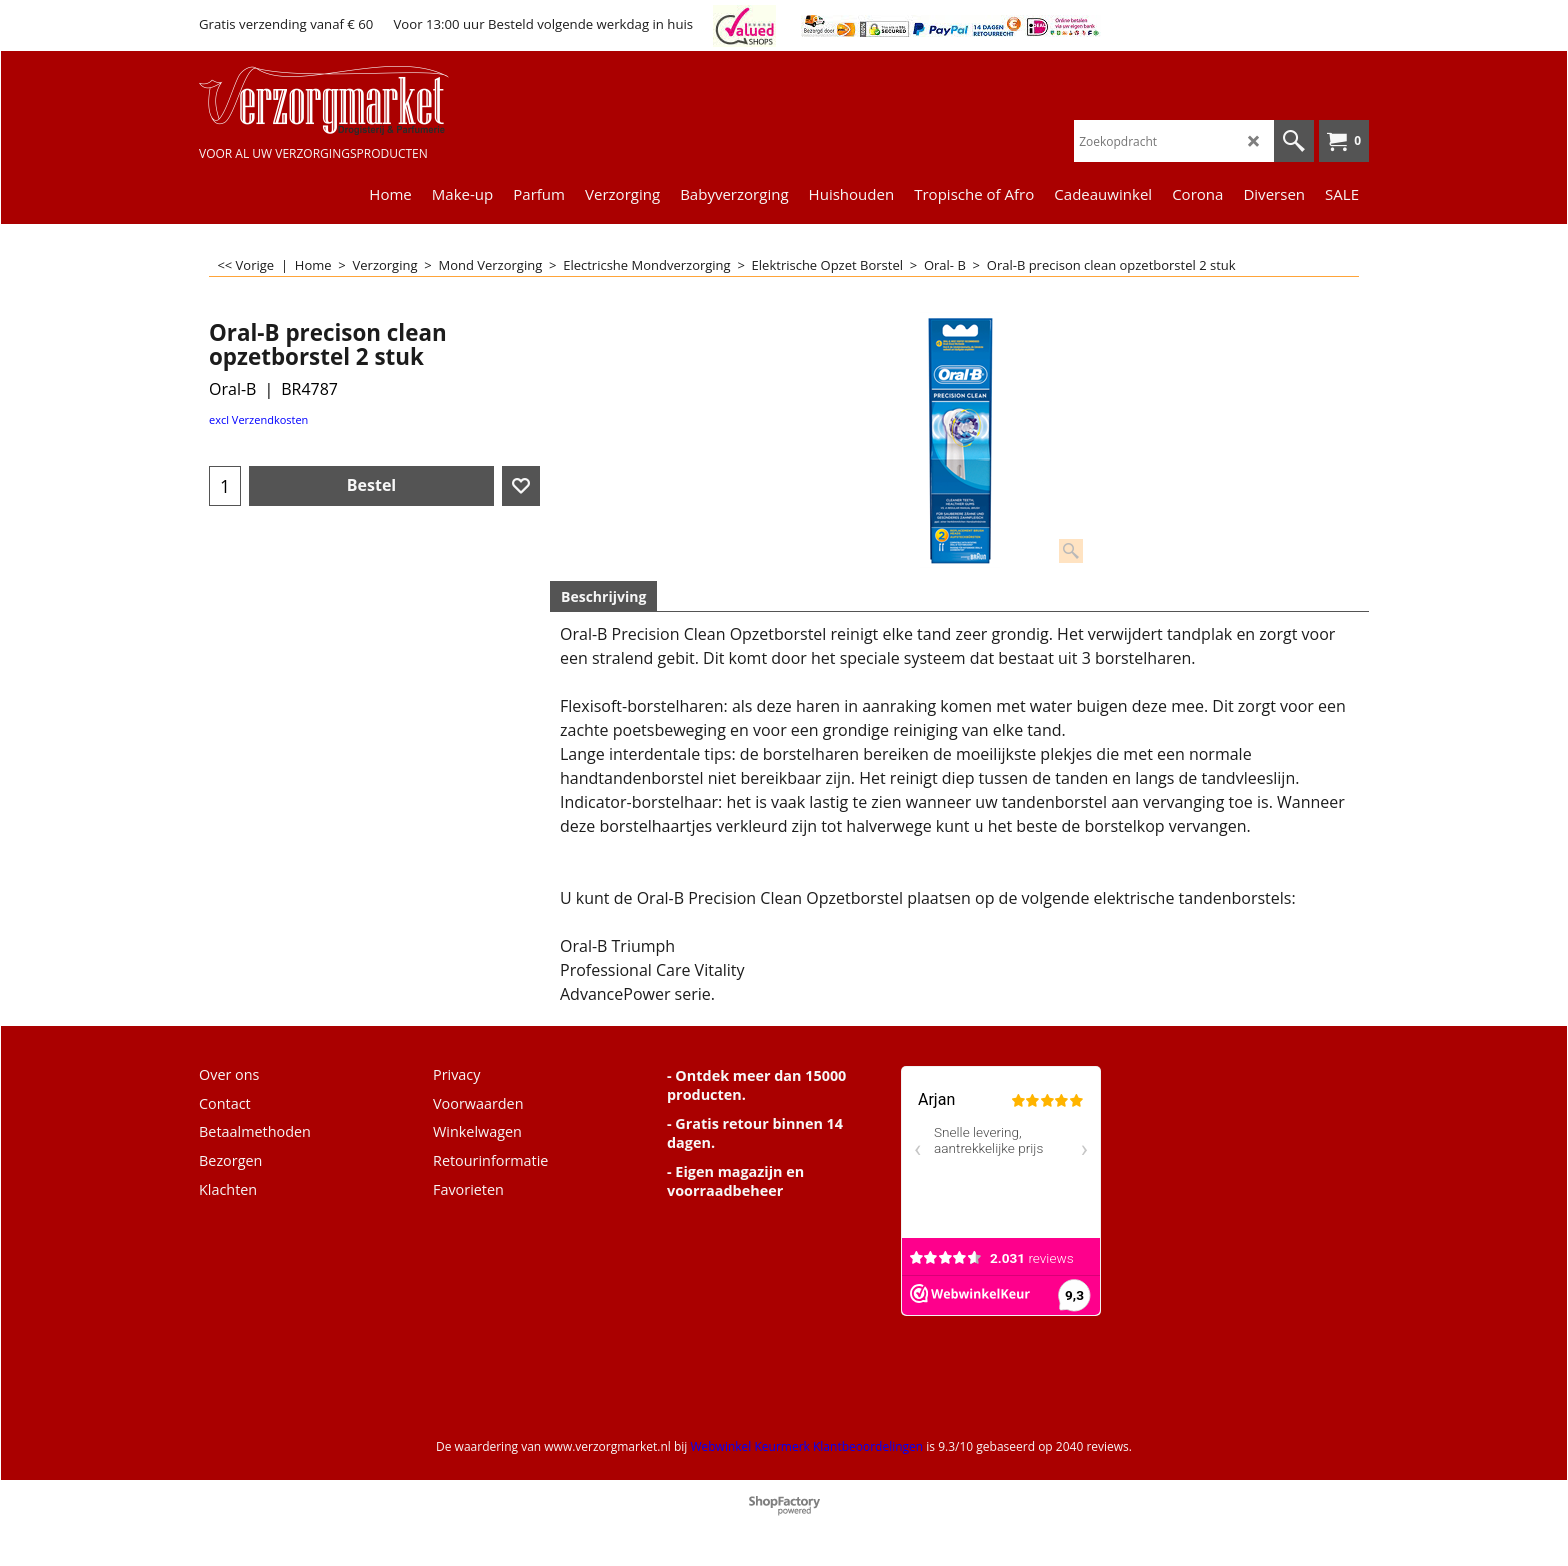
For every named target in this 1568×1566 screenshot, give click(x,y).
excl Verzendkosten (258, 419)
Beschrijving (603, 596)
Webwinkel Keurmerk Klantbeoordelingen (806, 1446)
